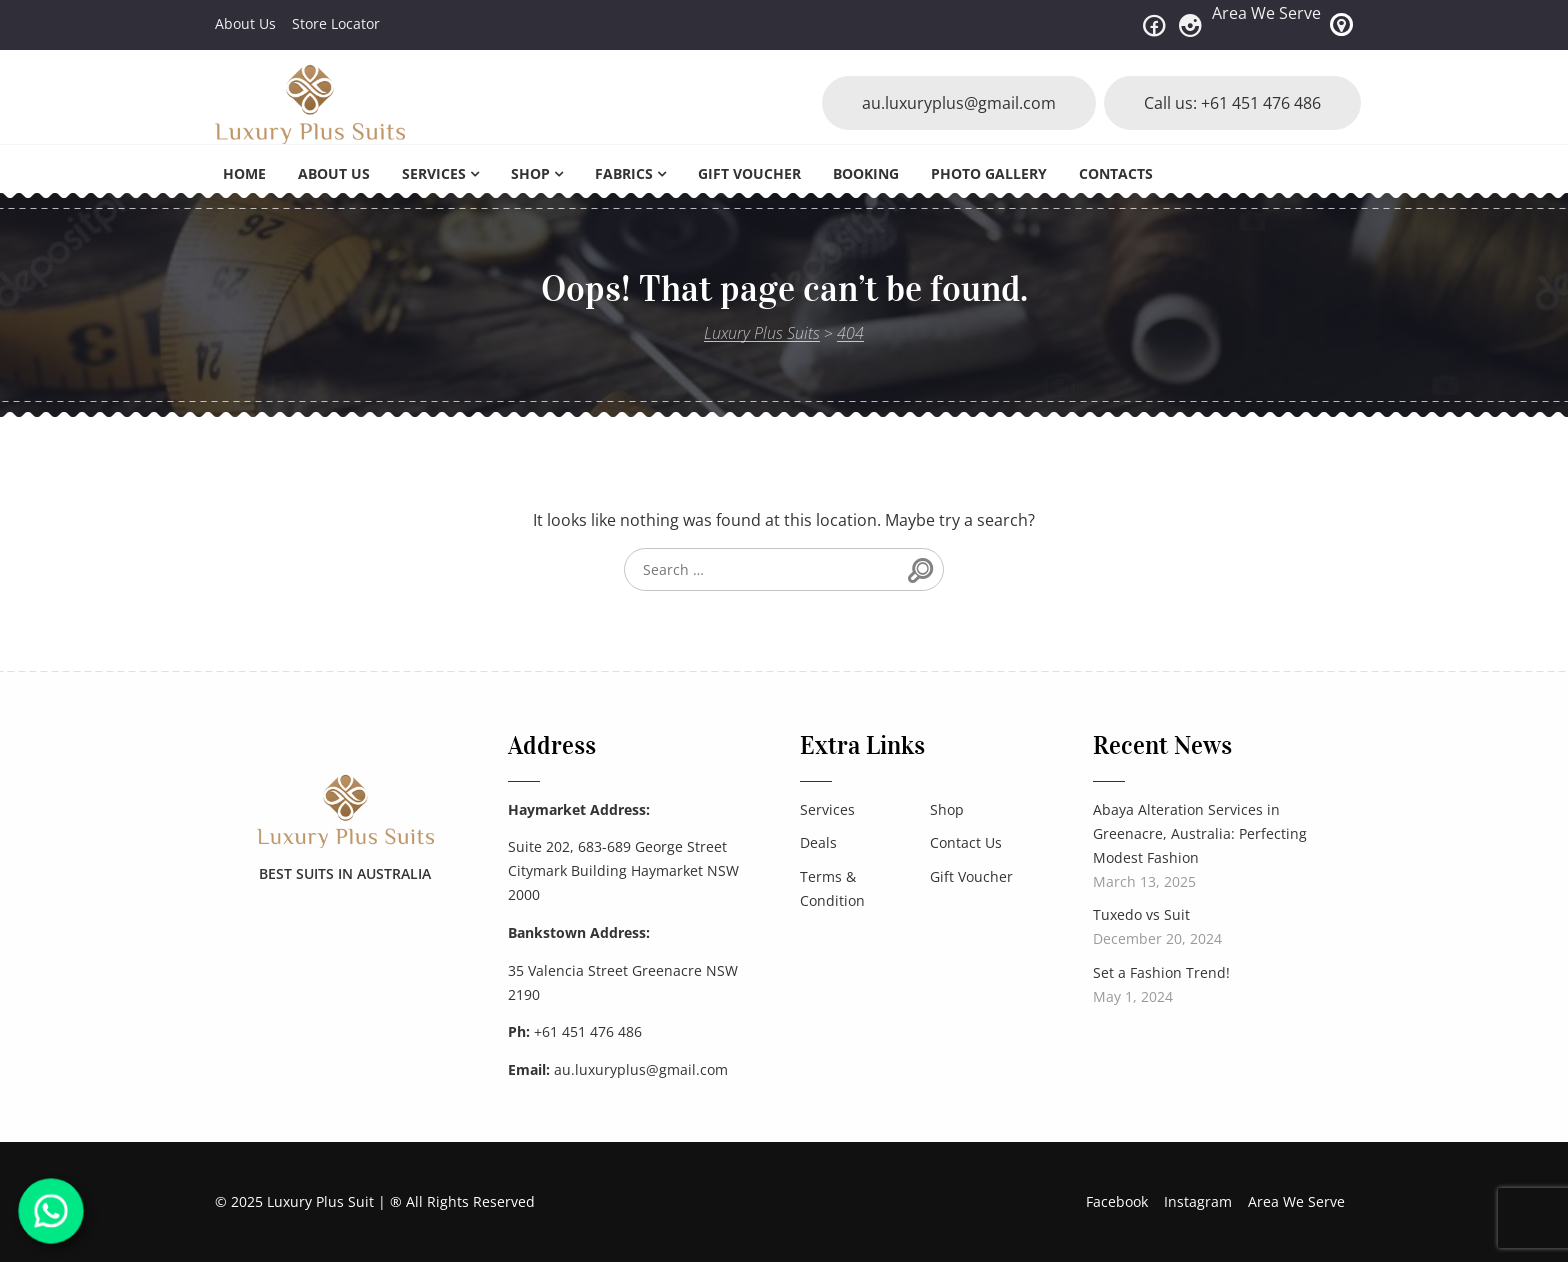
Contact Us (966, 842)
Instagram (1198, 1201)
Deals (818, 842)
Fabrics (624, 173)
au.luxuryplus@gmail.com (959, 103)
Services (434, 173)
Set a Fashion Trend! (1161, 972)
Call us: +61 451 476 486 (1232, 103)
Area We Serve (1266, 13)
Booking (866, 173)
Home (244, 173)
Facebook (1117, 1201)
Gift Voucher (749, 173)
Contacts (1116, 173)
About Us (245, 23)
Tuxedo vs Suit (1141, 914)
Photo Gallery (989, 173)
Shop (530, 173)
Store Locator (336, 23)
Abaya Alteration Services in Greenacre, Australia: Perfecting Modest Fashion (1200, 833)
